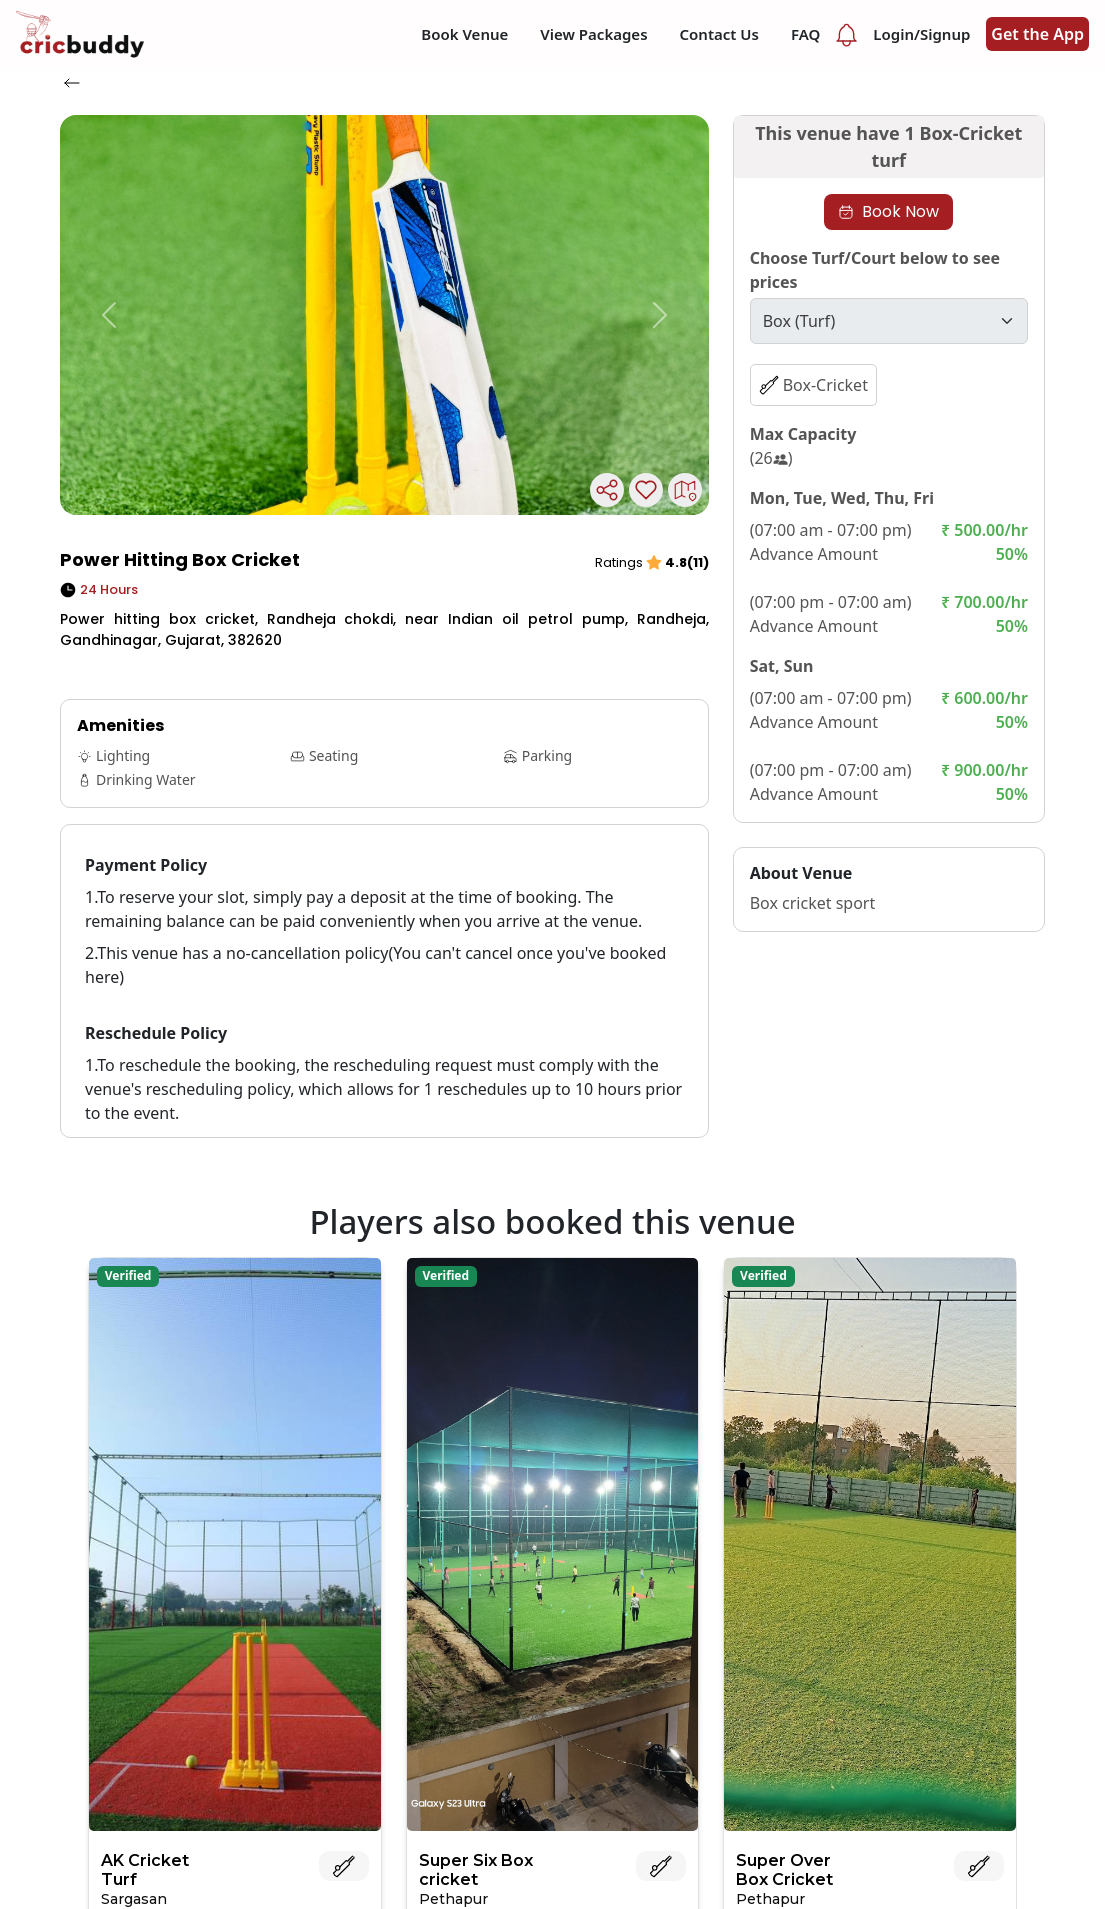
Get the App (1037, 34)
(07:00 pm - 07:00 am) (831, 602)
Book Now (888, 211)
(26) (771, 458)
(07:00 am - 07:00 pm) (831, 530)
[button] (108, 315)
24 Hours (99, 589)
